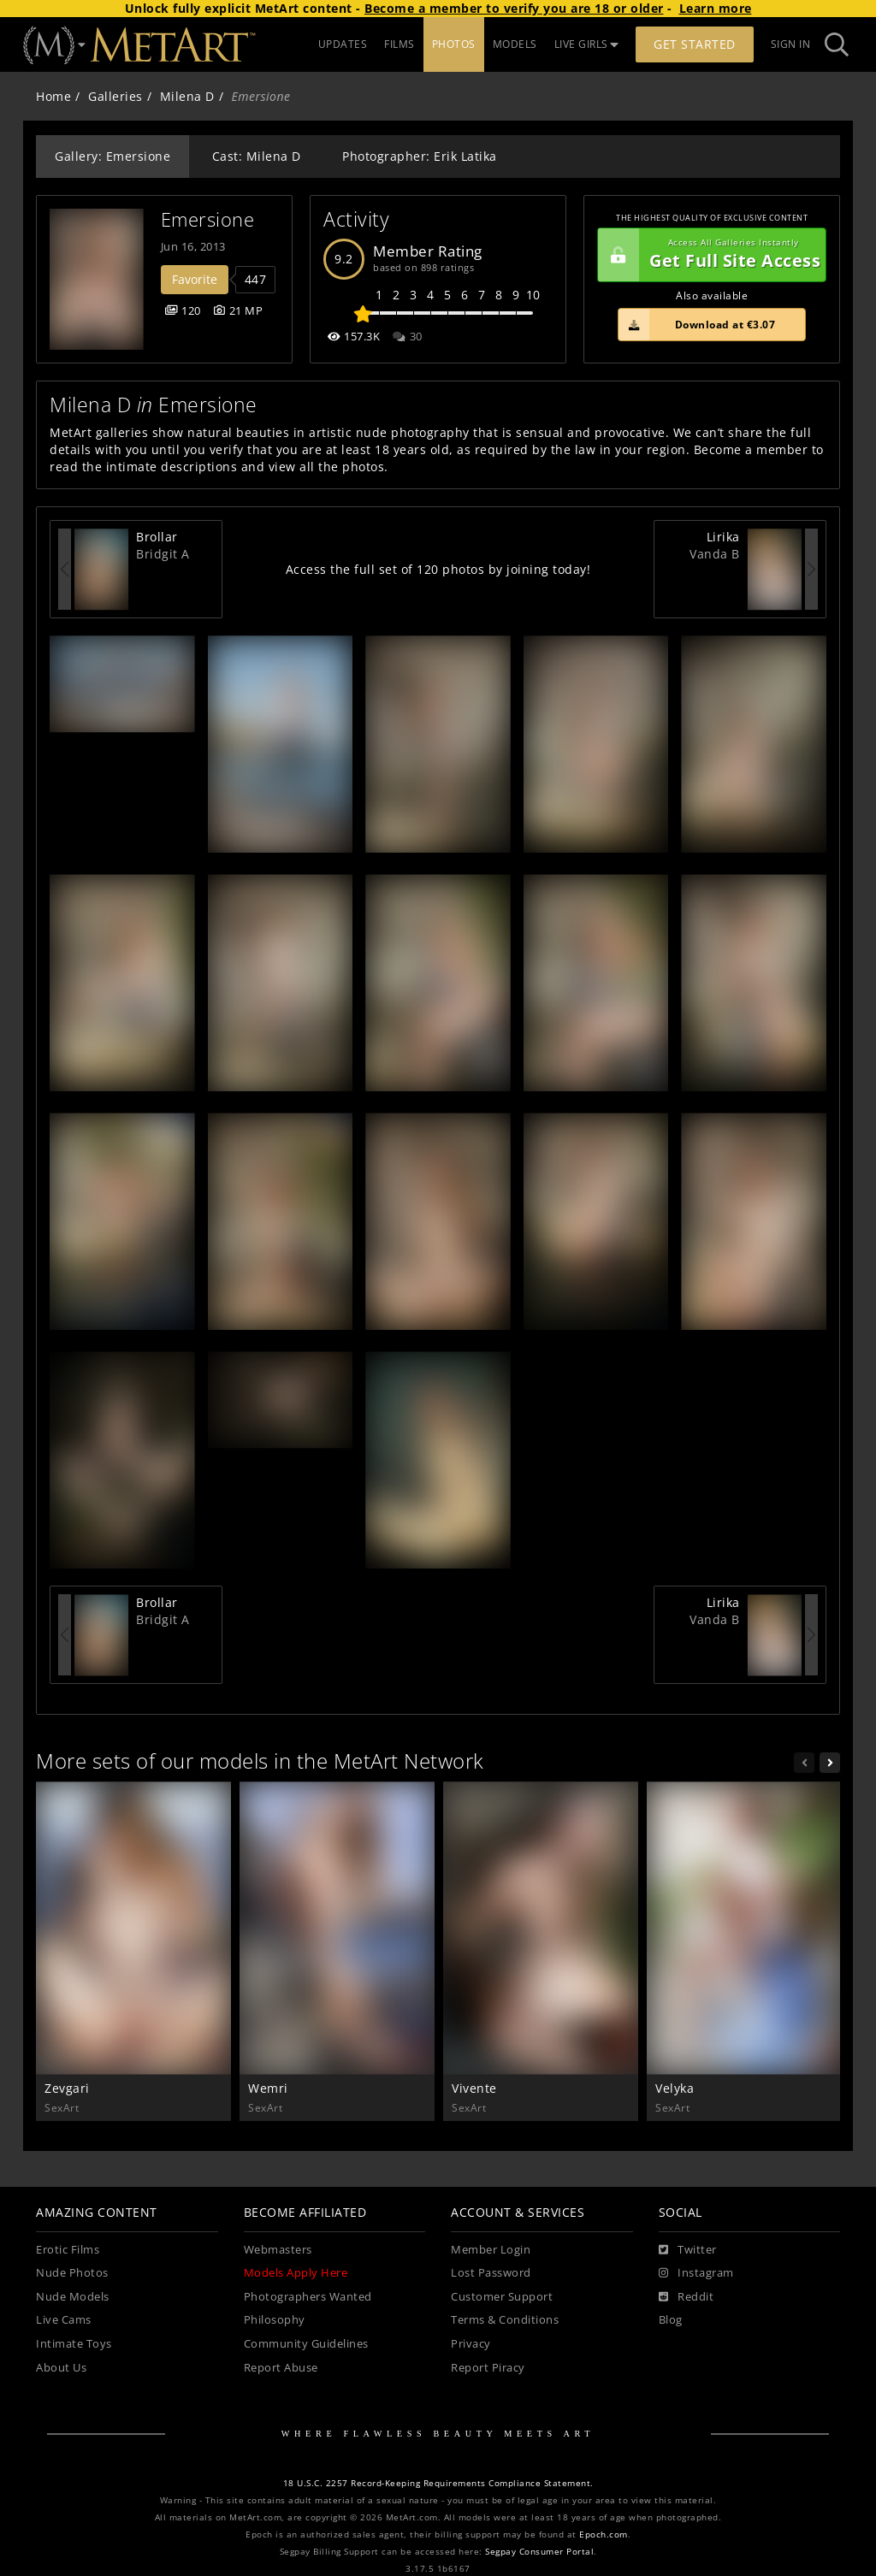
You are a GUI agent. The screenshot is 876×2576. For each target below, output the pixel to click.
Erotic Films (67, 2249)
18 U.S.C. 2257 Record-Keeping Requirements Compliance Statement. (438, 2483)
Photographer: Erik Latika (419, 156)
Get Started (695, 44)
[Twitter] (688, 2250)
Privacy (471, 2344)
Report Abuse (281, 2367)
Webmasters (278, 2249)
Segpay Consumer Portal (539, 2551)
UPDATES (343, 44)
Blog (671, 2320)
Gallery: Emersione (112, 156)
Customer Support (502, 2296)
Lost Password (491, 2273)
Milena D (187, 96)
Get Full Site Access (709, 254)
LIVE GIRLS (586, 44)
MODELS (515, 44)
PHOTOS (454, 44)
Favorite (194, 279)
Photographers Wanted (308, 2296)
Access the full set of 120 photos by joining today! (438, 569)
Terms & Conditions (505, 2320)
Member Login (490, 2249)
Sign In (791, 44)
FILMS (399, 44)
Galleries (115, 96)
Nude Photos (72, 2273)
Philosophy (274, 2320)
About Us (61, 2367)
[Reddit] (686, 2297)
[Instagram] (696, 2273)
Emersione (208, 219)
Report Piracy (488, 2367)
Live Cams (64, 2320)
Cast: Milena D (256, 156)
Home (53, 96)
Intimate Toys (74, 2344)
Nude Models (73, 2296)
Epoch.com (603, 2534)
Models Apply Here (296, 2273)
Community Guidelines (306, 2344)
